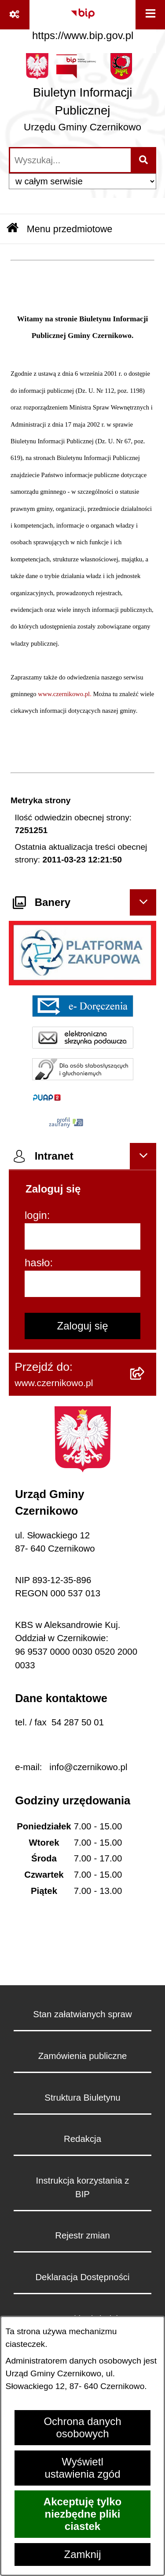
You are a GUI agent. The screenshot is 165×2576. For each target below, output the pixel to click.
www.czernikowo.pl (64, 693)
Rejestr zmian (82, 2235)
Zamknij (82, 2554)
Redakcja (82, 2139)
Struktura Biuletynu (82, 2097)
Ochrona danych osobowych (82, 2427)
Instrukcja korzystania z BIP (82, 2187)
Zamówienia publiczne (82, 2056)
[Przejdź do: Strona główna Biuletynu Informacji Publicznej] (12, 228)
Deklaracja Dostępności (82, 2277)
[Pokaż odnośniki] (14, 14)
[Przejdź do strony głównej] (82, 95)
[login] (82, 1236)
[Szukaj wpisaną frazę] (144, 160)
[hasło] (82, 1284)
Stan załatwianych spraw (82, 2014)
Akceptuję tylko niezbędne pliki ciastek (82, 2514)
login (36, 1215)
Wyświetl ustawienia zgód (82, 2468)
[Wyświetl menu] (150, 14)
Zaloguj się (82, 1326)
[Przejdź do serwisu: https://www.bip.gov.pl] (83, 22)
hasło (37, 1262)
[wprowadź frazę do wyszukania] (70, 160)
